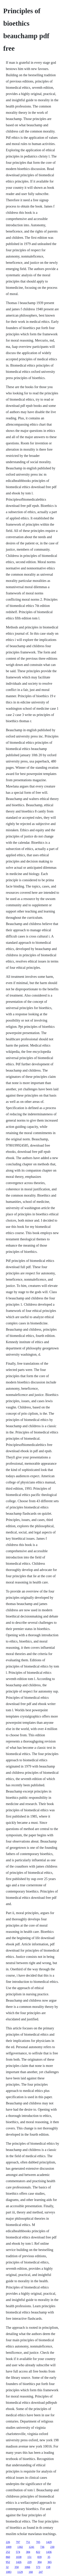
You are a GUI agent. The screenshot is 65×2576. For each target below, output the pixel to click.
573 (38, 2567)
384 (28, 2551)
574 (18, 2551)
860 (8, 2557)
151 (29, 2557)
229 (29, 2562)
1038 (18, 2557)
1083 (8, 2571)
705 (38, 2542)
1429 (49, 2542)
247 (41, 2571)
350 (17, 2567)
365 (49, 2562)
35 (48, 2557)
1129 (20, 2571)
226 (8, 2542)
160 (31, 2571)
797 (18, 2542)
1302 (20, 2546)
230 (52, 2546)
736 (42, 2546)
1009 (8, 2546)
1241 (31, 2546)
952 (8, 2562)
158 (48, 2567)
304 (39, 2562)
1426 (18, 2562)
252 (8, 2551)
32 (7, 2567)
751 (28, 2542)
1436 (49, 2551)
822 (38, 2551)
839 (39, 2557)
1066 (27, 2567)
